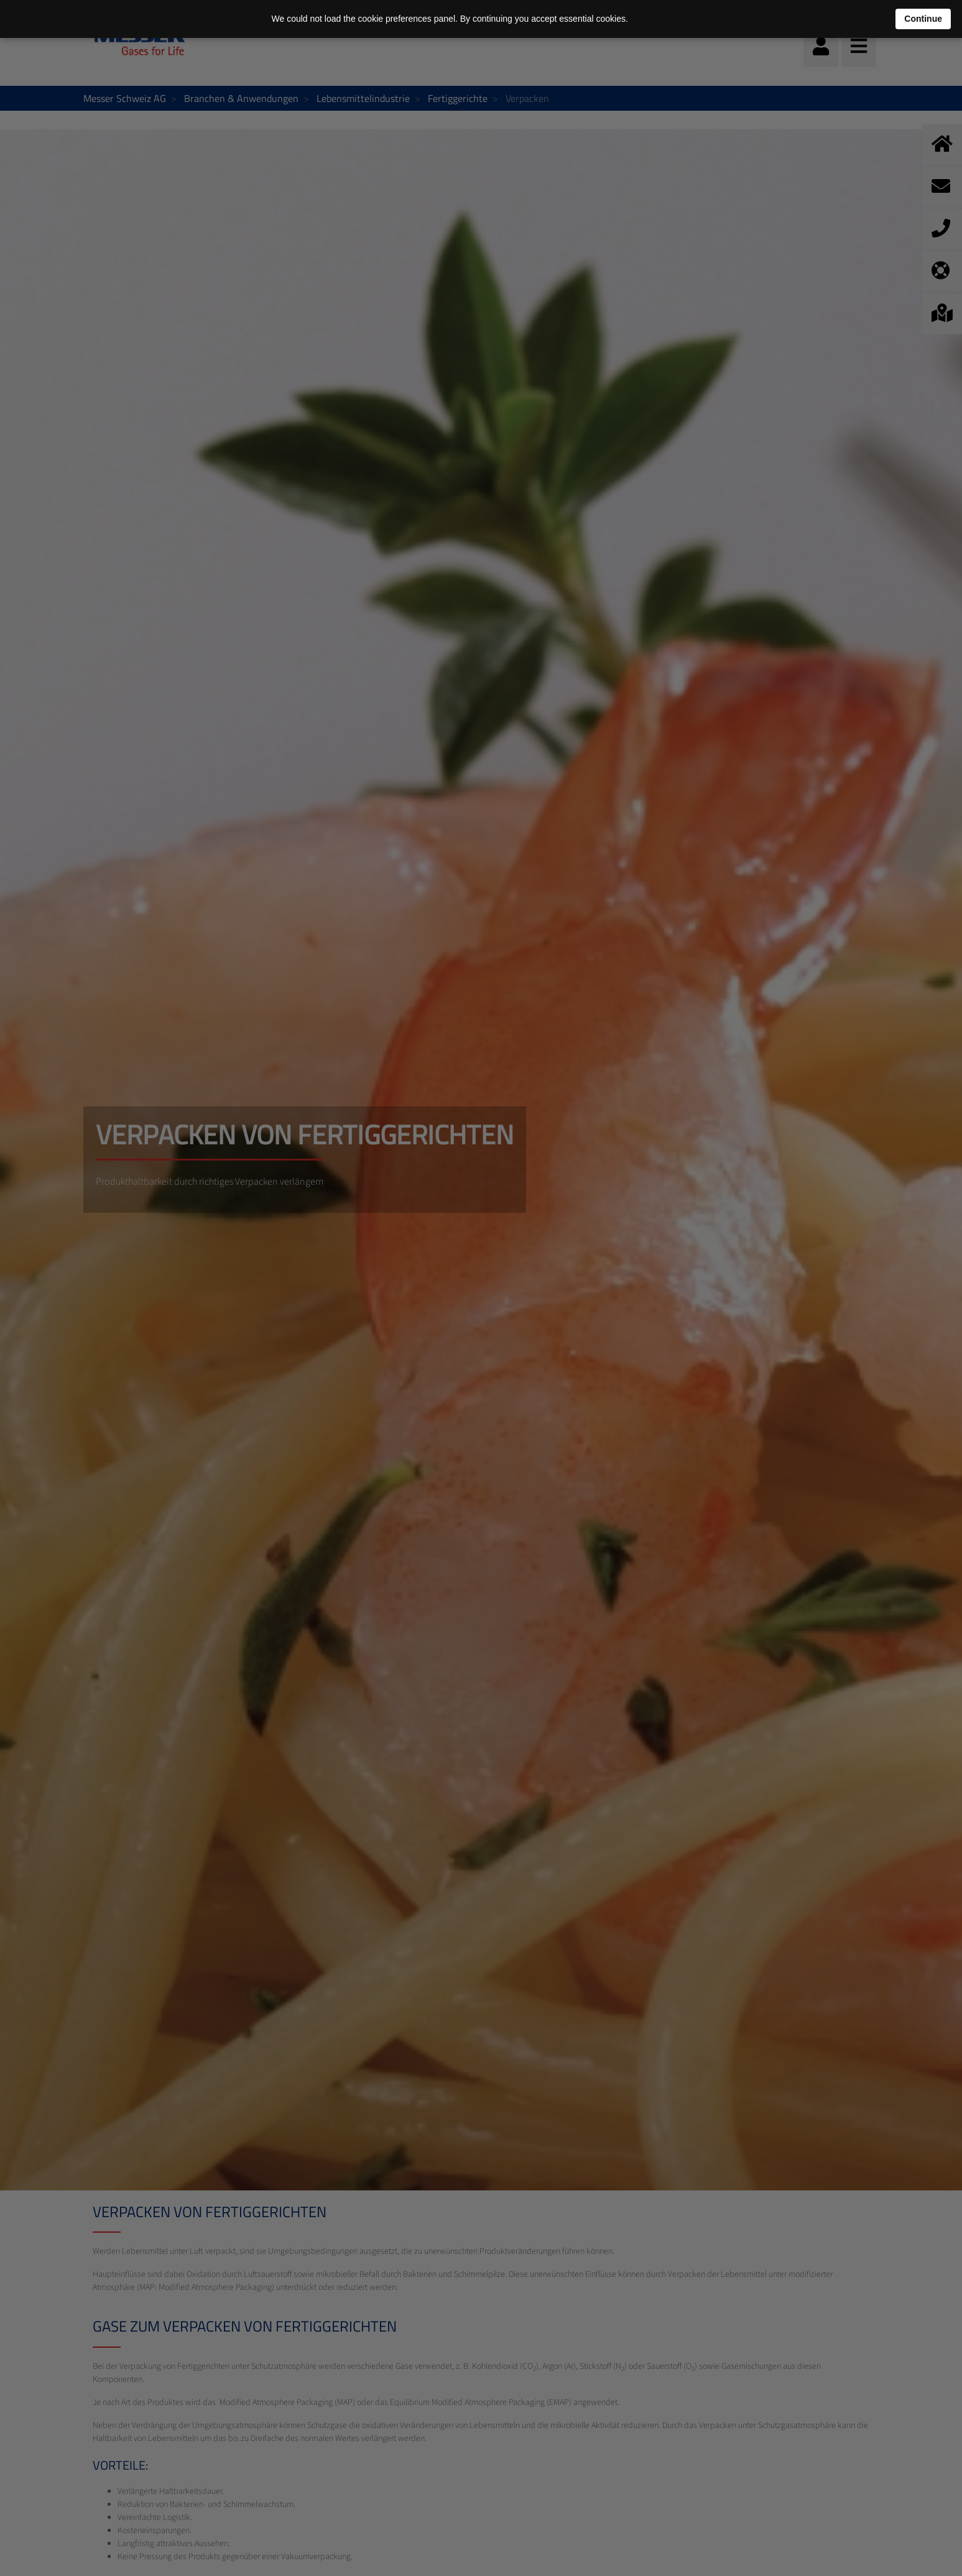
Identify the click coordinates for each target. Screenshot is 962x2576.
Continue (923, 19)
